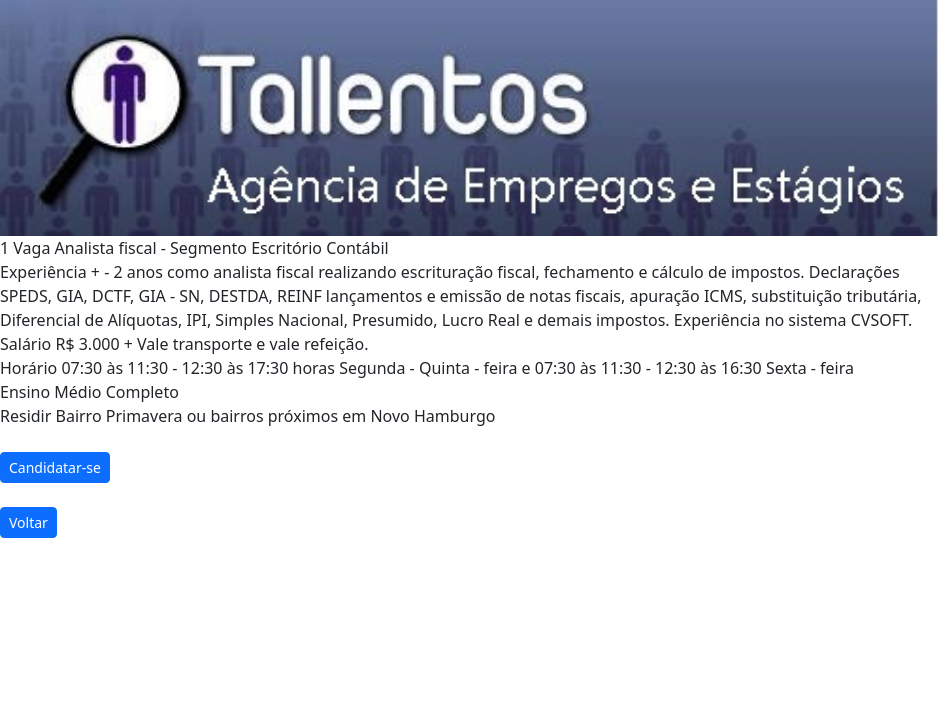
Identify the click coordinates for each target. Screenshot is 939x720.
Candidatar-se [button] (55, 467)
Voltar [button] (28, 522)
